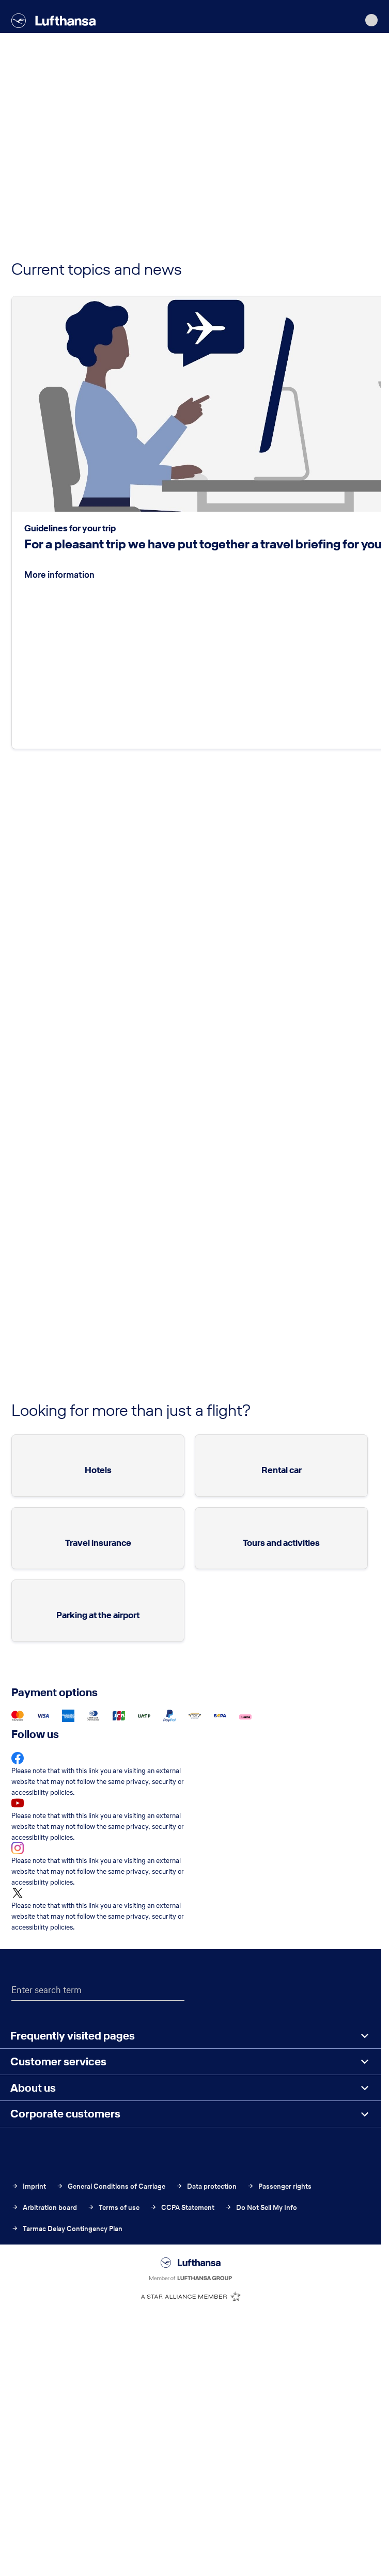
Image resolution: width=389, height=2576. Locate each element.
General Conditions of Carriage (110, 2186)
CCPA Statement (182, 2207)
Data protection (206, 2186)
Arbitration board (44, 2207)
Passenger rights (279, 2186)
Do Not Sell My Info (261, 2207)
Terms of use (113, 2207)
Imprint (28, 2186)
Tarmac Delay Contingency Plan (66, 2228)
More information (59, 574)
